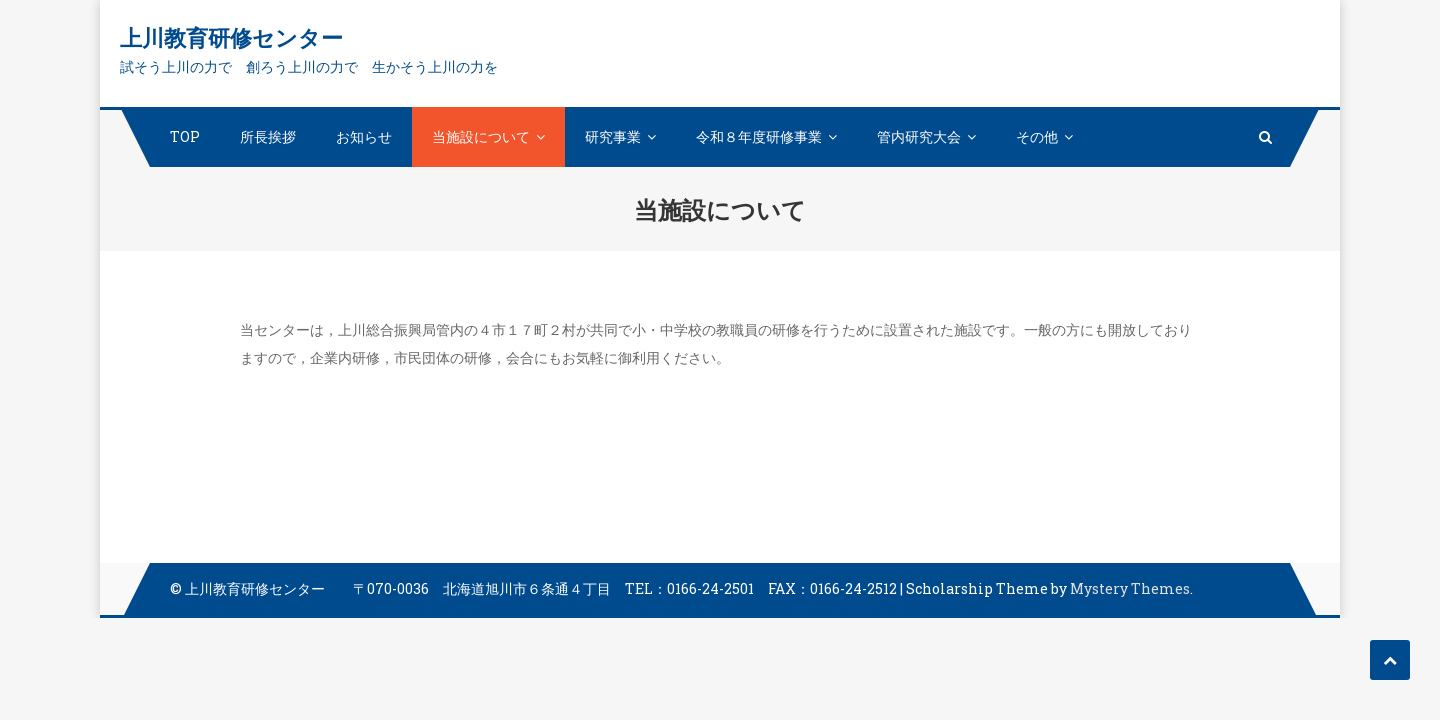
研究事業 (613, 136)
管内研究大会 (919, 136)
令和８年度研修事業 (759, 136)
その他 (1037, 136)
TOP (185, 136)
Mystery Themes (1130, 588)
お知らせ (364, 136)
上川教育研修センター (231, 37)
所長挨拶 (268, 136)
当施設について (481, 136)
